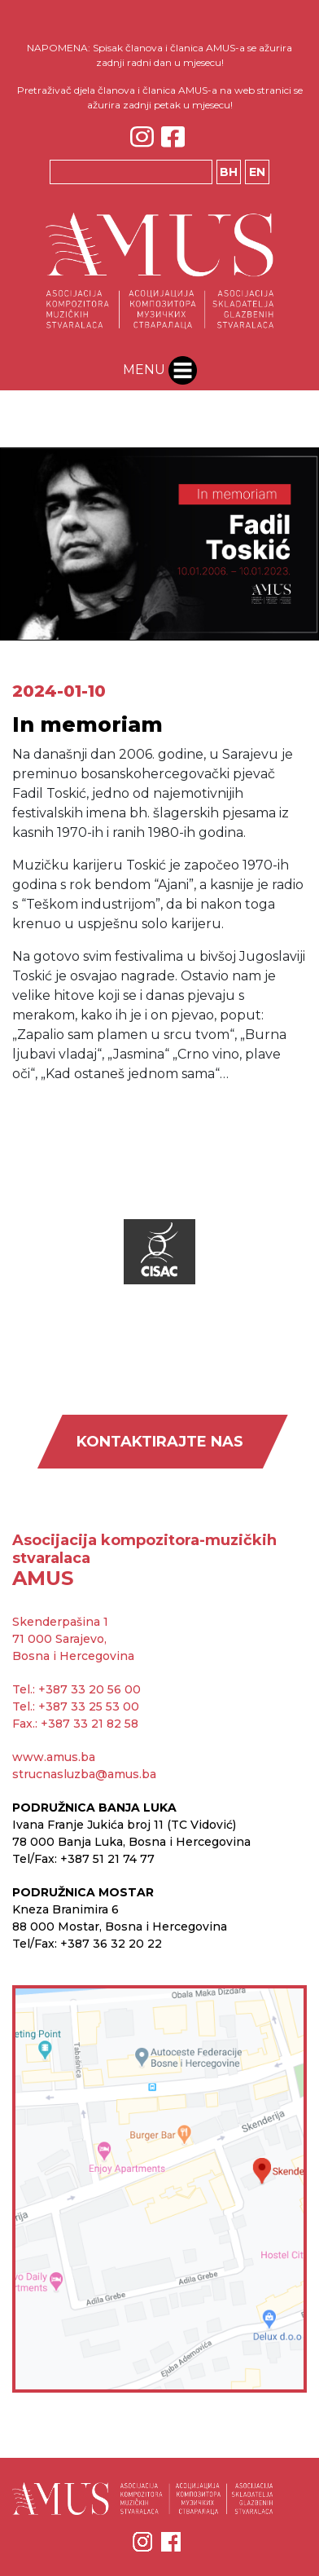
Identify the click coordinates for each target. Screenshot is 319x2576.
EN (257, 172)
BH (229, 172)
